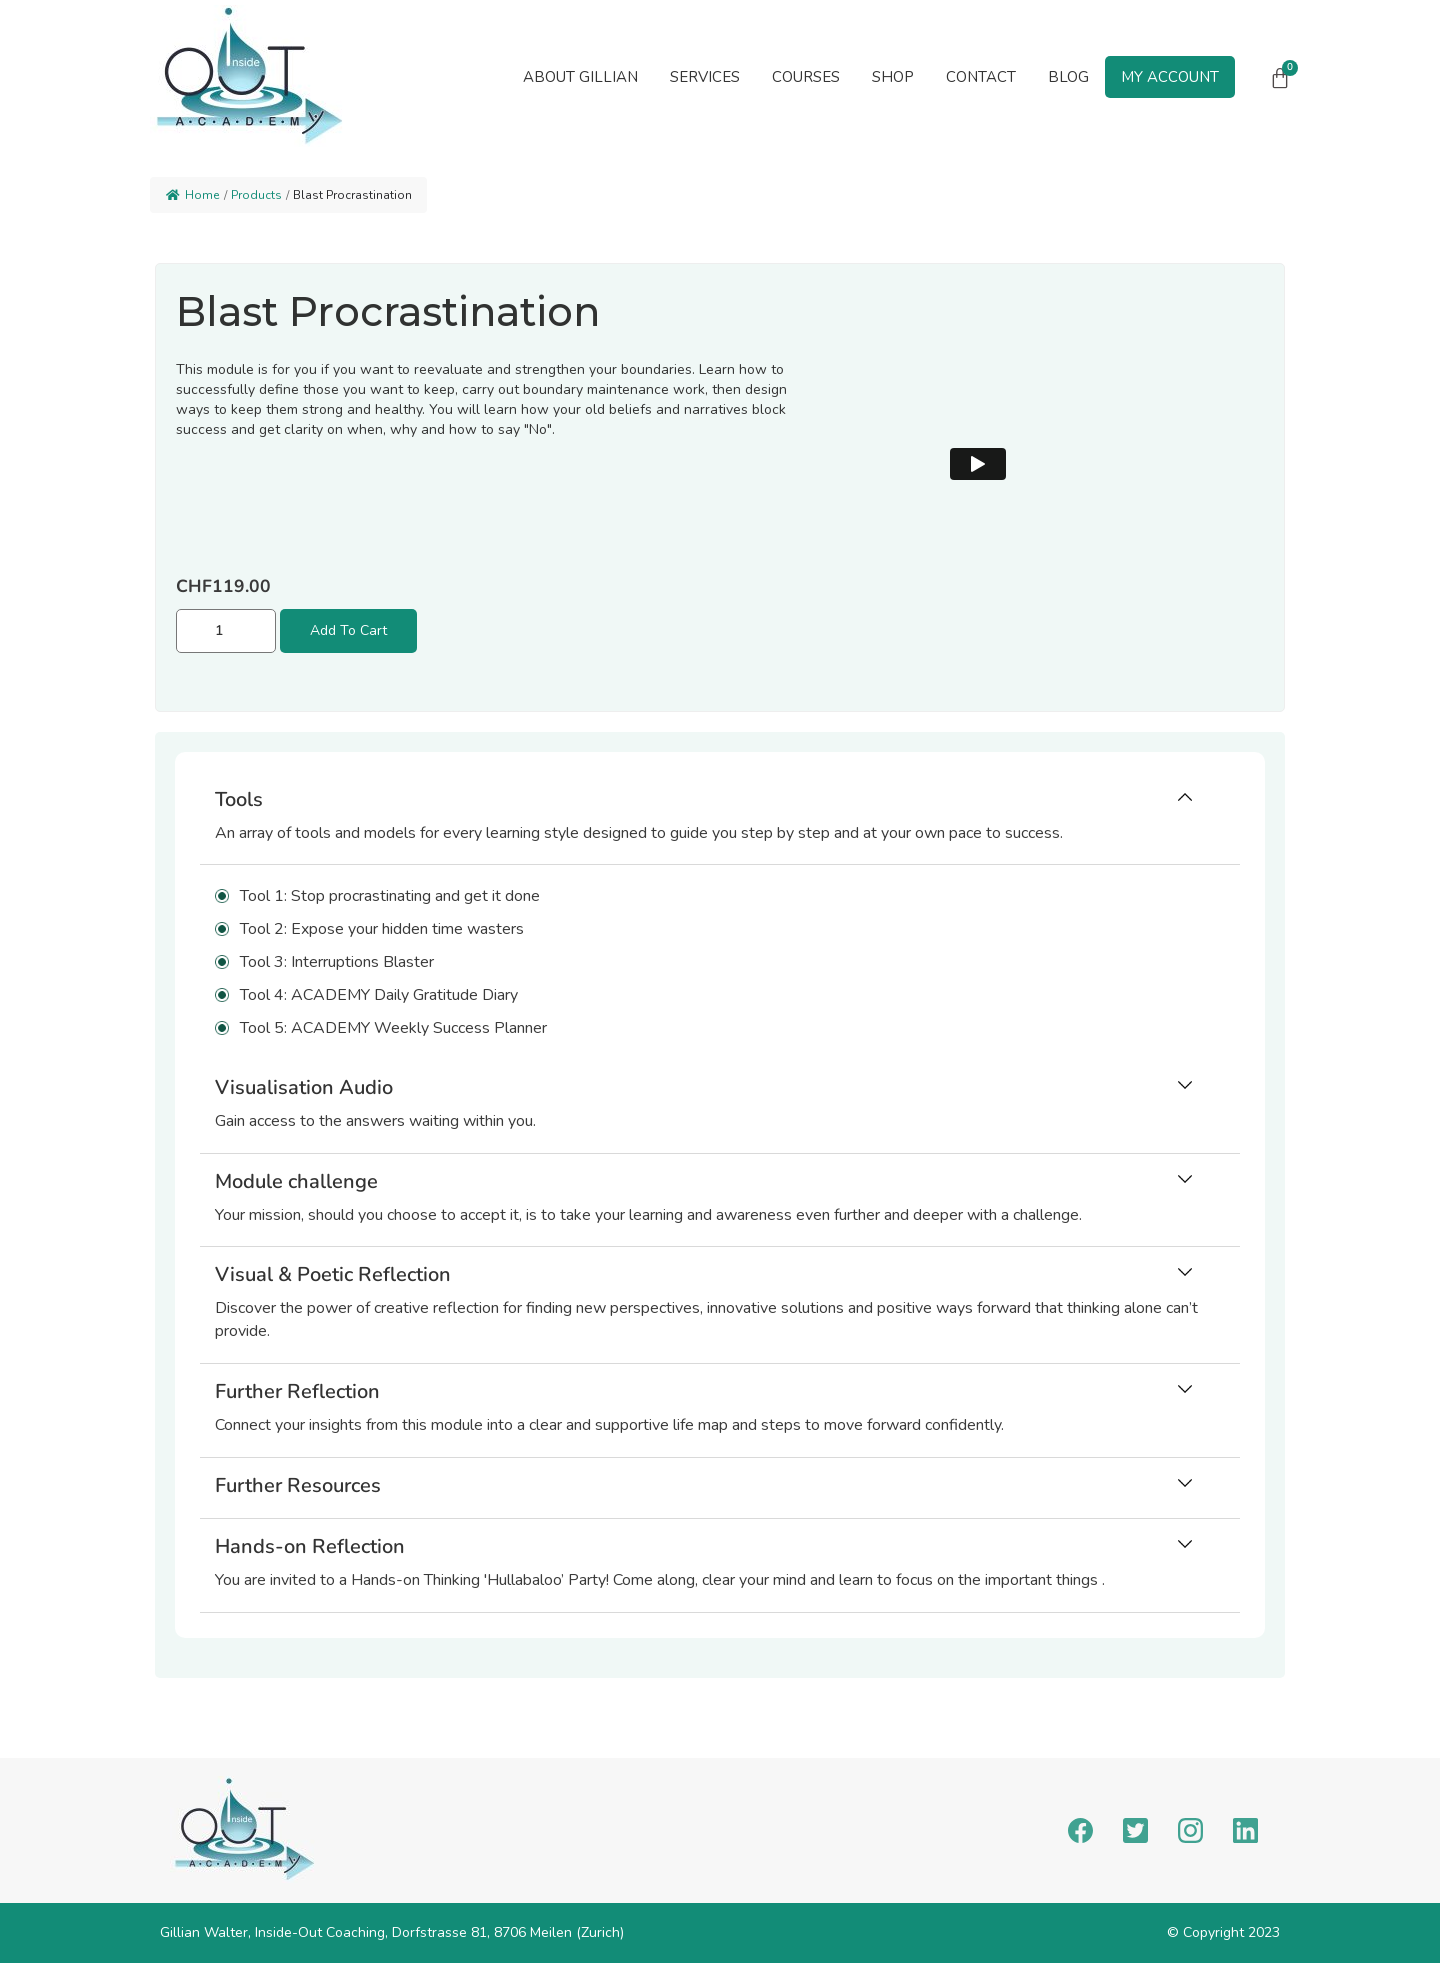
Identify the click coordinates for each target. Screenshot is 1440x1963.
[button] (705, 77)
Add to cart (348, 630)
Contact (981, 77)
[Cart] (1280, 78)
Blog (1068, 77)
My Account (1170, 77)
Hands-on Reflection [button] (310, 1546)
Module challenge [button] (296, 1181)
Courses (806, 77)
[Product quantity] (226, 631)
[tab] (720, 821)
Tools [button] (239, 799)
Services (705, 77)
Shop (893, 77)
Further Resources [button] (298, 1485)
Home (192, 195)
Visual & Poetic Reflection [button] (333, 1274)
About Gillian (580, 77)
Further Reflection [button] (297, 1391)
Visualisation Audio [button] (304, 1087)
